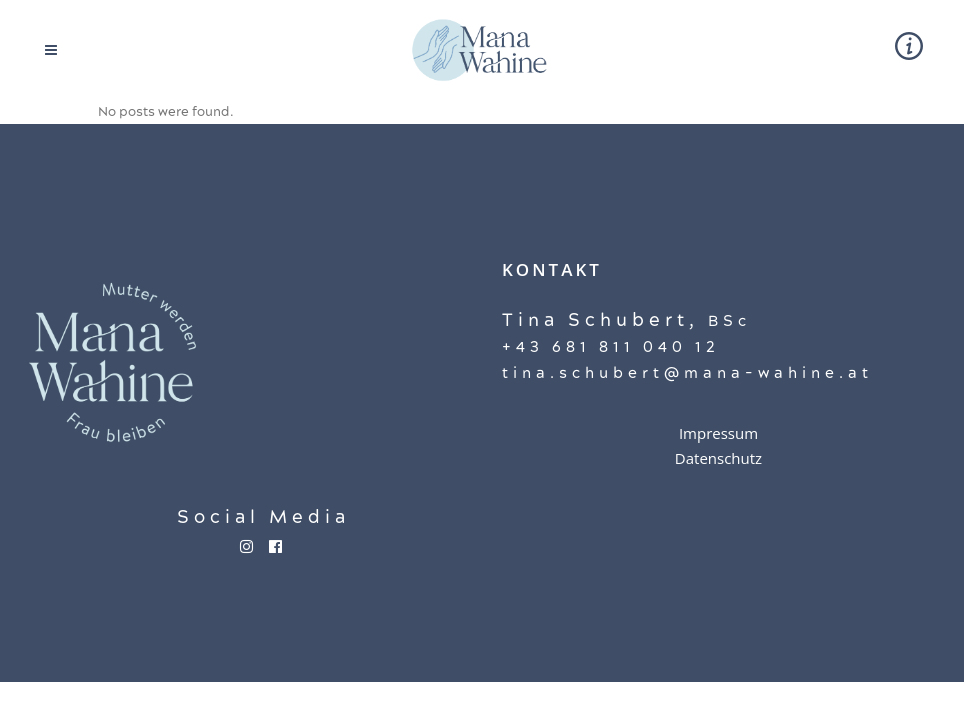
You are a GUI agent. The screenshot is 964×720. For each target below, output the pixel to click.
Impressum (718, 433)
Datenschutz (718, 458)
